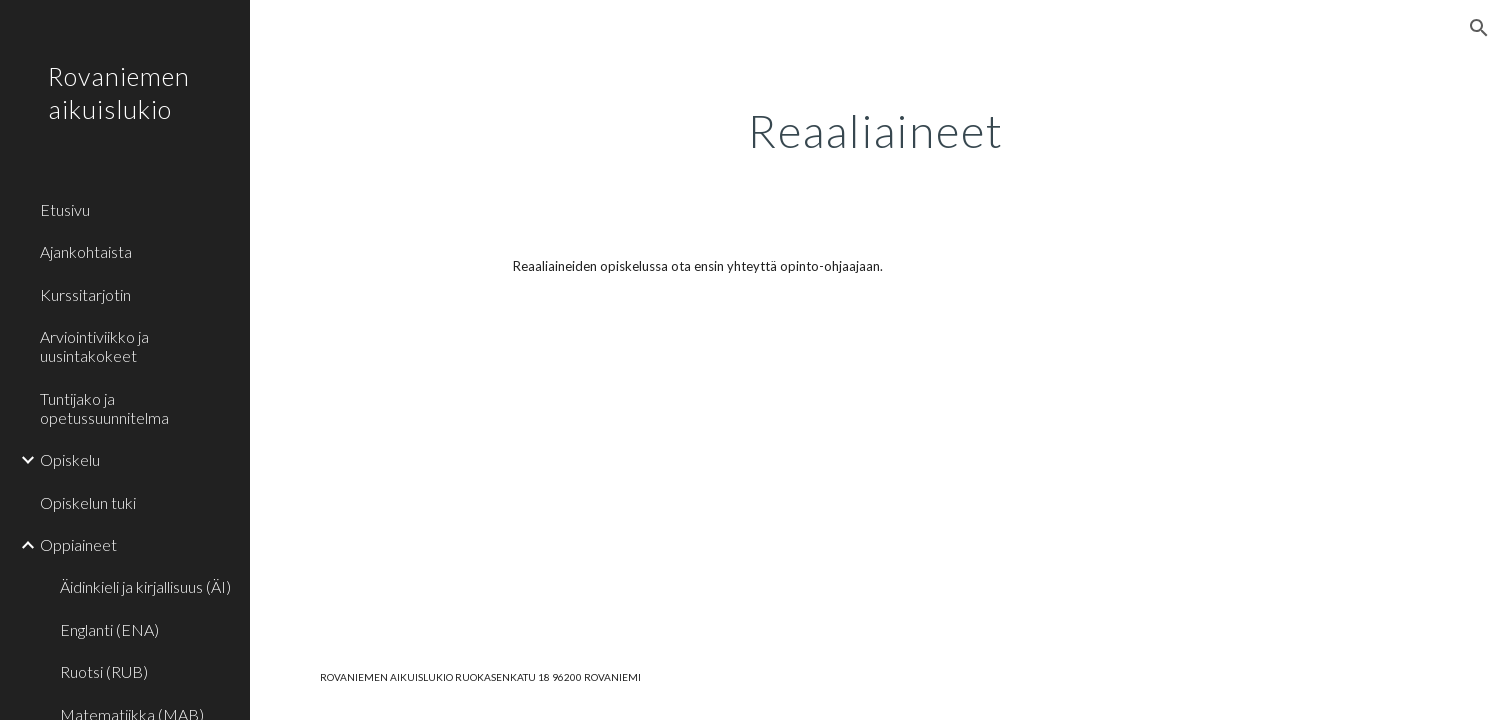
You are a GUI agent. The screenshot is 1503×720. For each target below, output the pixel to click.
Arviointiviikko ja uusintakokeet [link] (94, 346)
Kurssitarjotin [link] (85, 294)
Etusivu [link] (65, 209)
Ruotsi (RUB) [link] (104, 671)
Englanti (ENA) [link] (109, 629)
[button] (1479, 28)
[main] (876, 125)
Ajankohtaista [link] (86, 251)
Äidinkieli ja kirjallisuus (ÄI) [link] (145, 586)
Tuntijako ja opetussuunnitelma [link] (104, 408)
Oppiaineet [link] (78, 544)
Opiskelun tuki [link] (88, 502)
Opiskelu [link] (70, 459)
